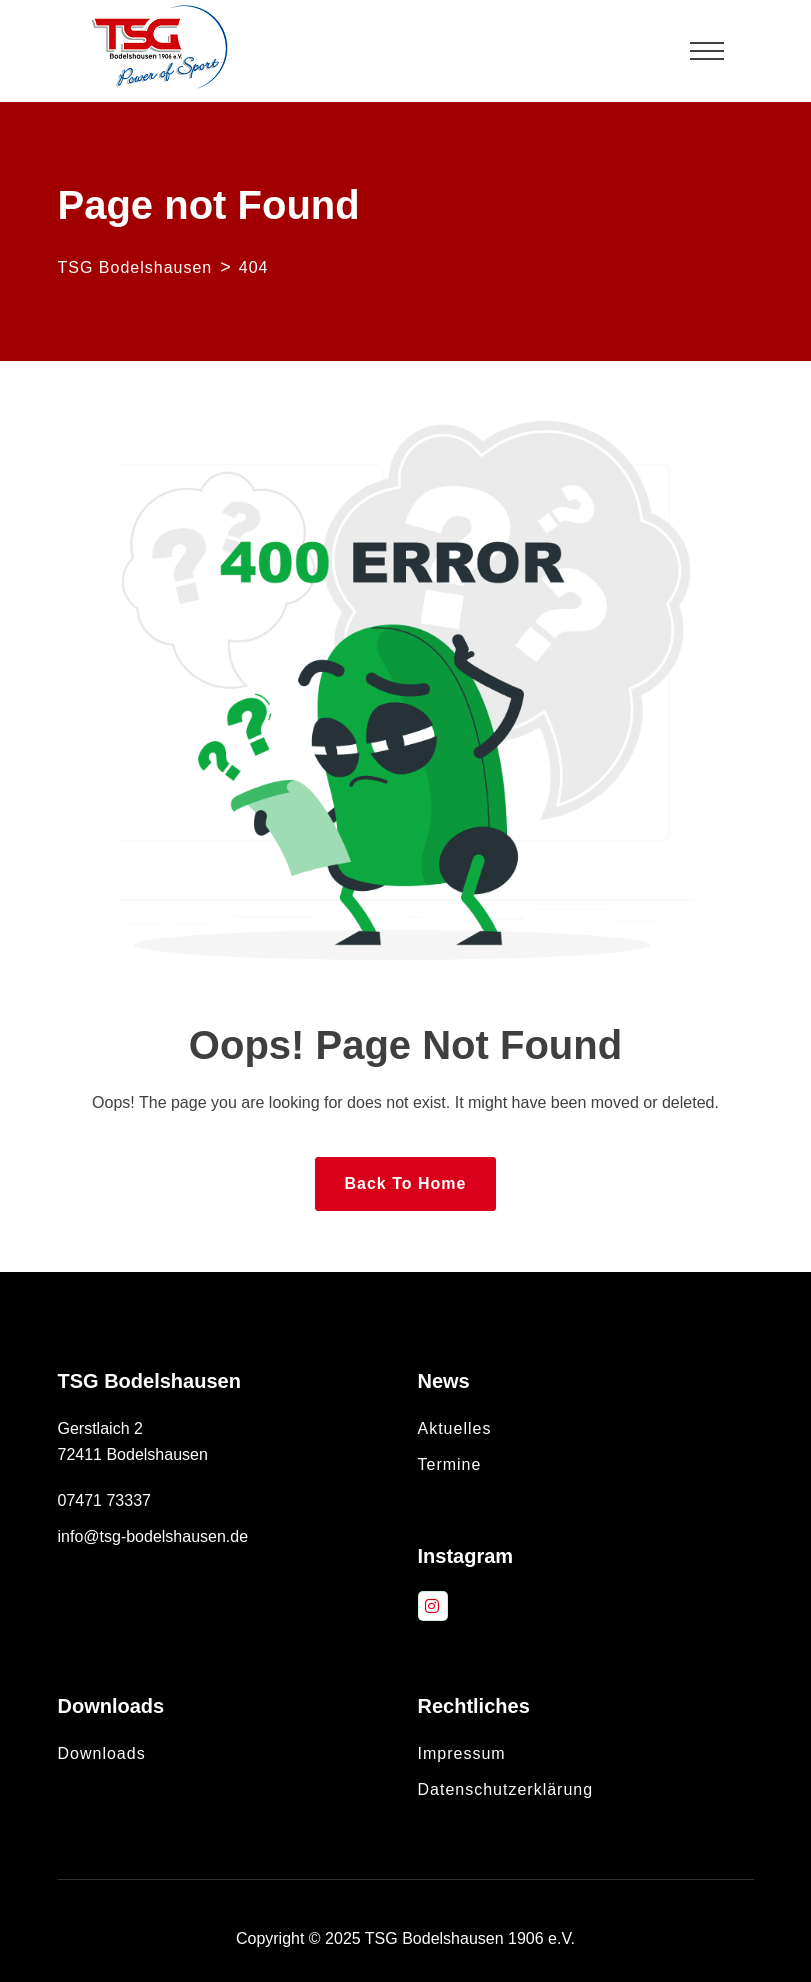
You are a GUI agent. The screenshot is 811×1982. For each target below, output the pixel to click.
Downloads (102, 1753)
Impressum (462, 1753)
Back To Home (406, 1183)
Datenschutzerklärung (506, 1789)
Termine (450, 1464)
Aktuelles (455, 1428)
